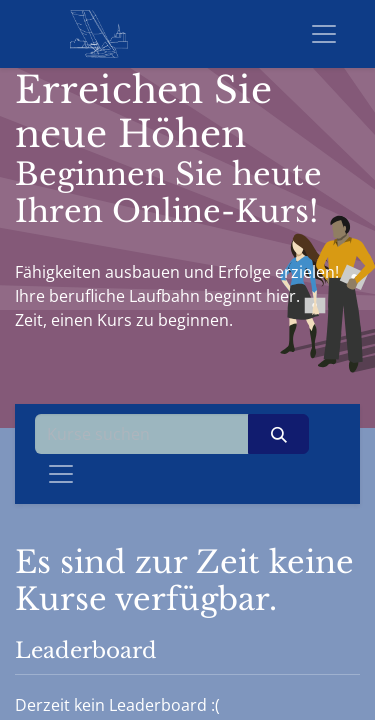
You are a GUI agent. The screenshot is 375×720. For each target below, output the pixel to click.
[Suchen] (278, 434)
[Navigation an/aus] (61, 474)
